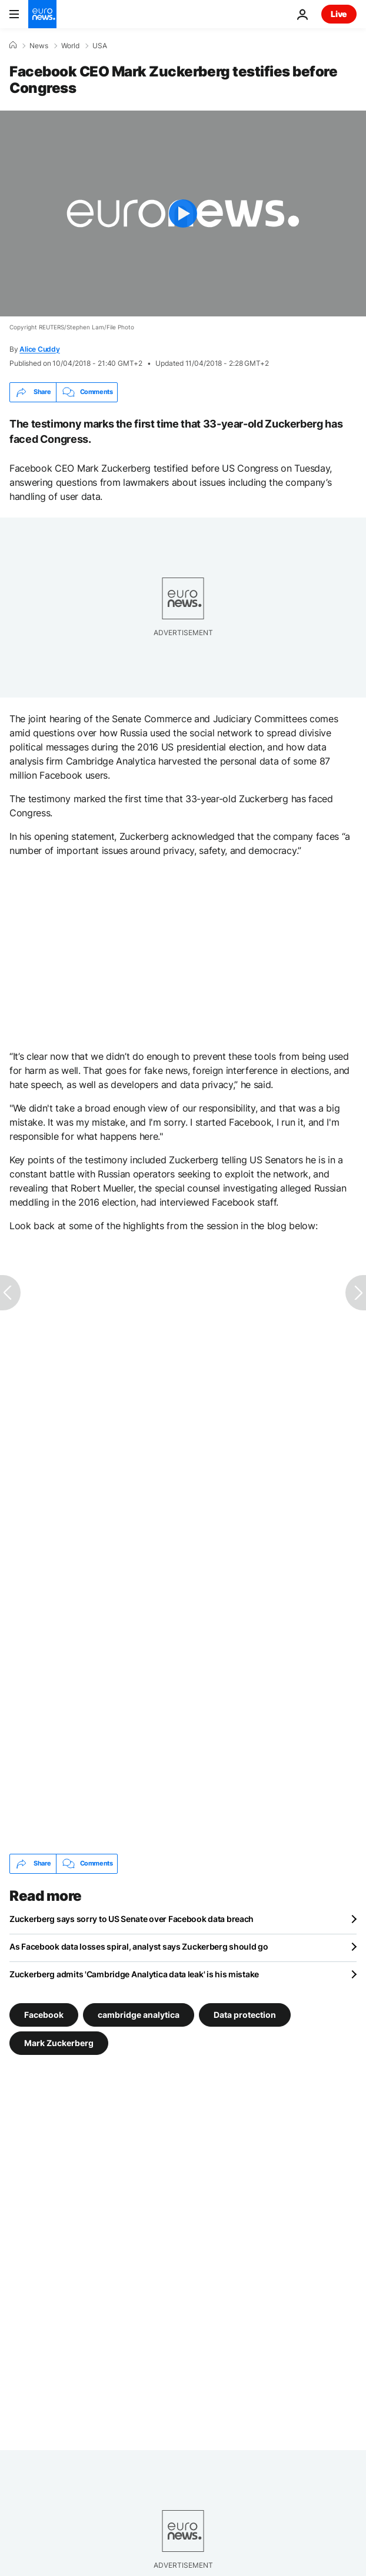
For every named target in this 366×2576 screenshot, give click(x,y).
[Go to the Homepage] (42, 14)
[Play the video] (183, 213)
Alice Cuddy (39, 349)
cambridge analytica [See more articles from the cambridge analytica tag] (138, 2014)
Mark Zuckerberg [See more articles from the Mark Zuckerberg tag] (59, 2042)
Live (339, 14)
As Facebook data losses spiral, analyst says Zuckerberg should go (138, 1946)
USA (99, 45)
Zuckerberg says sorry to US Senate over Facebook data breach (131, 1919)
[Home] (12, 45)
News (38, 45)
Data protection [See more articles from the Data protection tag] (245, 2014)
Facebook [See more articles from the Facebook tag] (44, 2014)
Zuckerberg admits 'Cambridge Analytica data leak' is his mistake (134, 1974)
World (70, 45)
